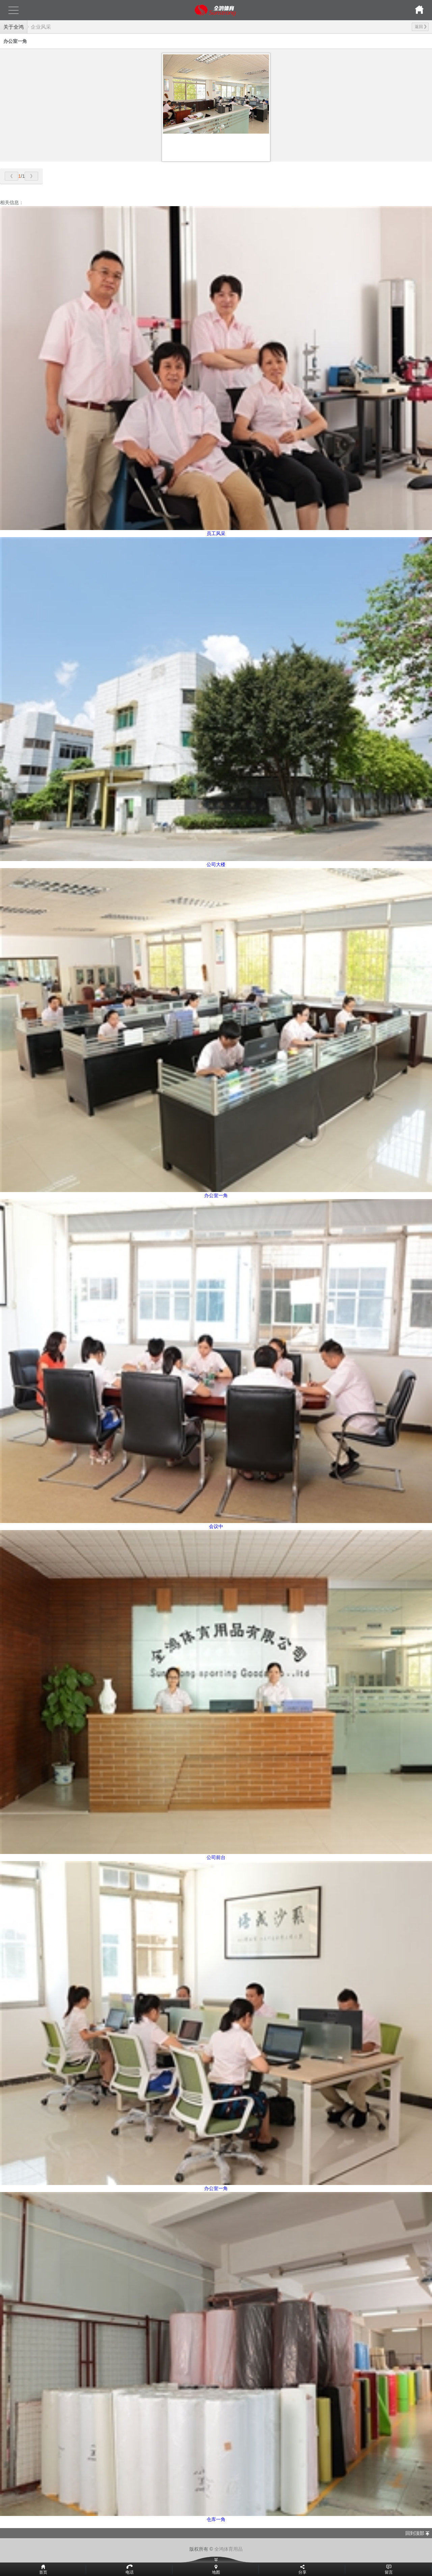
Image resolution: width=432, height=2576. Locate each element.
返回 (421, 26)
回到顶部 (414, 2533)
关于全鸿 (13, 27)
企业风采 (41, 27)
